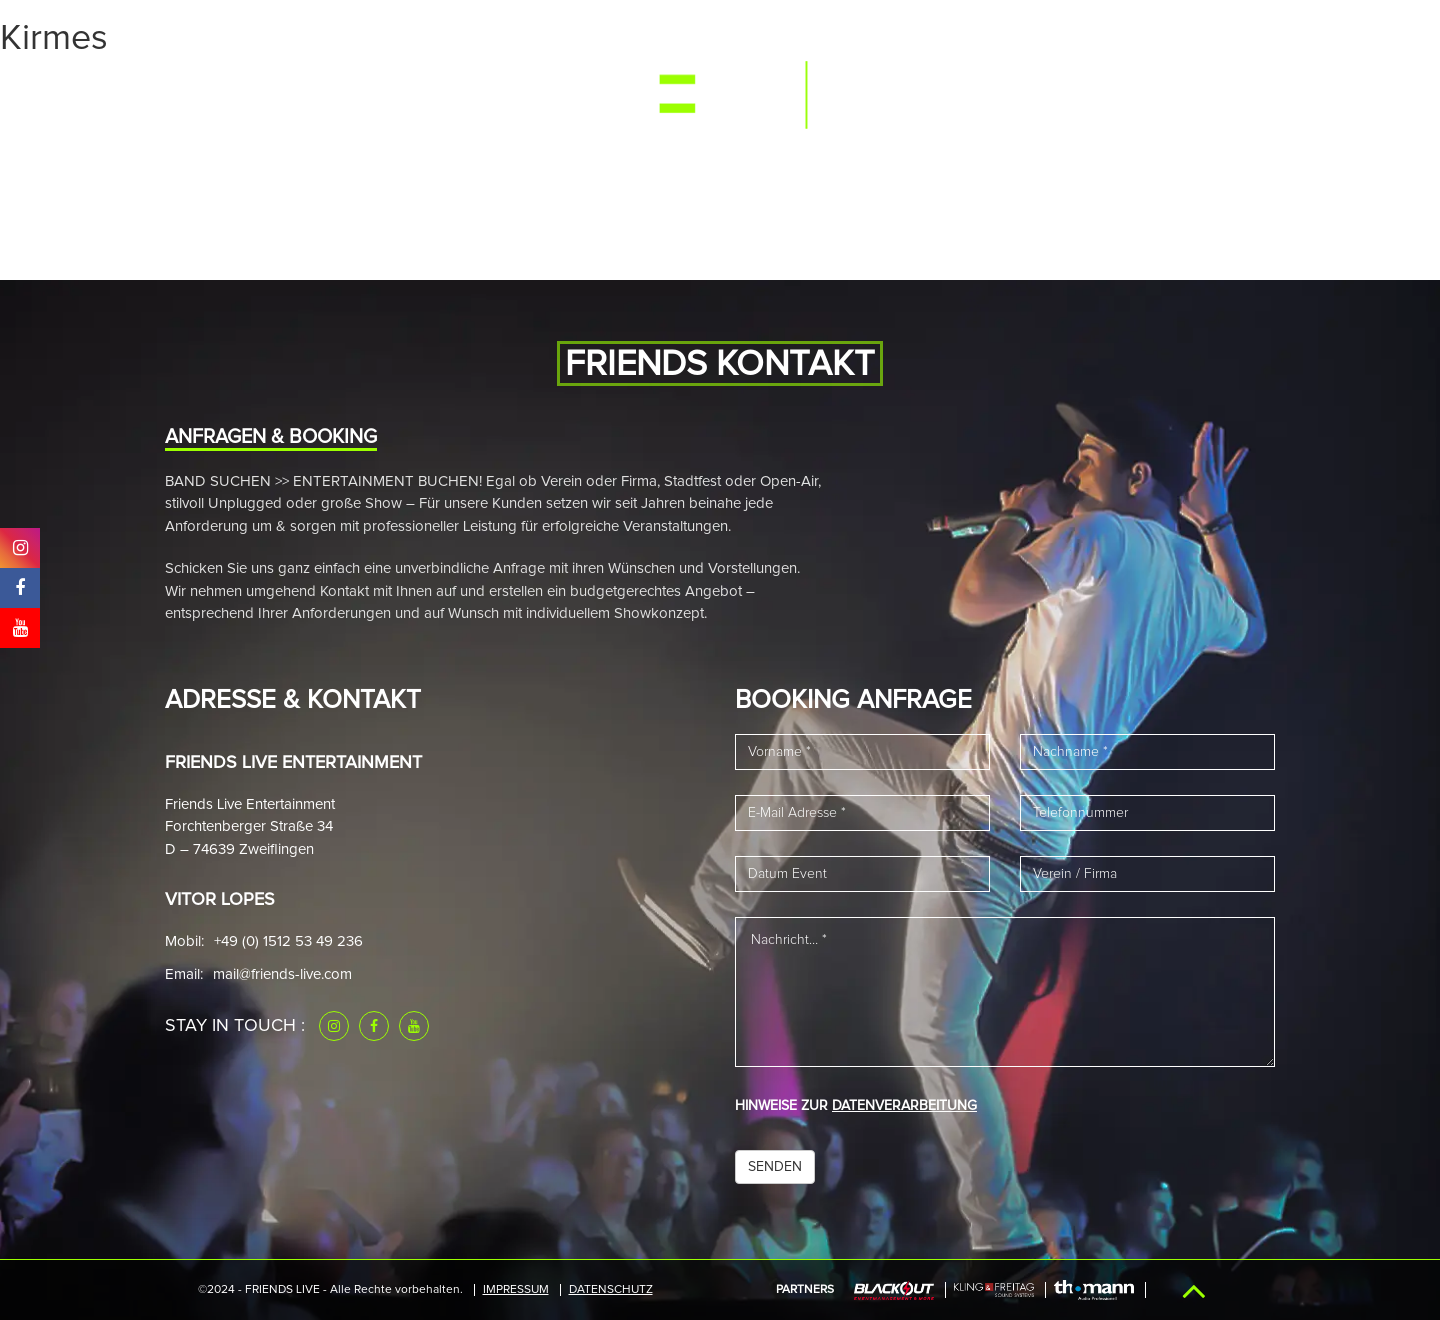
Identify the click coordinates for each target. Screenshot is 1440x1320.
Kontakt (1196, 93)
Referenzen (968, 93)
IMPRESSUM (516, 1290)
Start (220, 93)
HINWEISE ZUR (856, 1106)
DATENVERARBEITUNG (904, 1106)
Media (374, 93)
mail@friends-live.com (282, 974)
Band (443, 93)
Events (297, 93)
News (510, 93)
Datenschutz (611, 1290)
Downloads (1088, 93)
